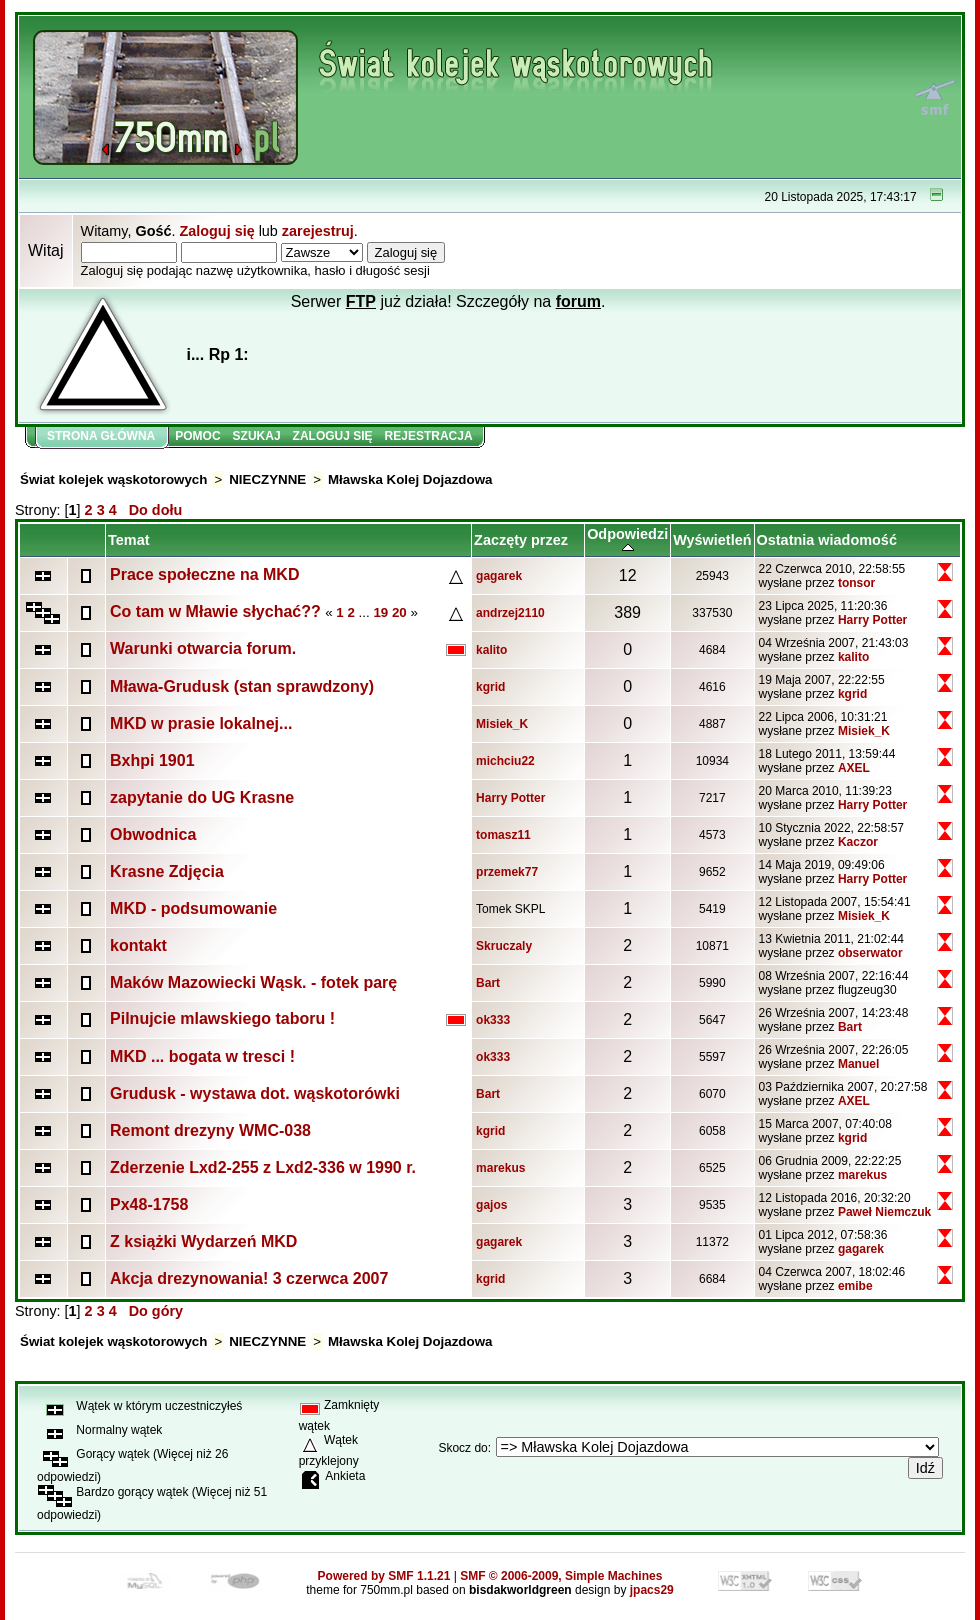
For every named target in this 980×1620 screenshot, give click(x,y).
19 (380, 612)
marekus (500, 1168)
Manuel (858, 1064)
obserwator (870, 953)
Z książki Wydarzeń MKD (203, 1241)
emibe (855, 1286)
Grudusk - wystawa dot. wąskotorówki (255, 1093)
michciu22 (505, 761)
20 (399, 612)
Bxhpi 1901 (152, 760)
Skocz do (462, 1448)
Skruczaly (504, 946)
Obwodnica (153, 834)
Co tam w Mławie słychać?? (215, 611)
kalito (491, 650)
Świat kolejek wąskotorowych (113, 479)
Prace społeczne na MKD (204, 574)
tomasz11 (503, 835)
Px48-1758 (149, 1204)
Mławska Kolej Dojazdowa (410, 479)
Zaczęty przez (521, 540)
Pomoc (197, 436)
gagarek (499, 576)
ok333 (493, 1020)
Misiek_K (502, 724)
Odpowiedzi (627, 540)
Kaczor (858, 842)
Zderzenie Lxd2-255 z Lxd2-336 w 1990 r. (263, 1167)
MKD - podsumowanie (193, 908)
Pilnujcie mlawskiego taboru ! (222, 1018)
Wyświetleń (712, 540)
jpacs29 (652, 1590)
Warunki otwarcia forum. (203, 648)
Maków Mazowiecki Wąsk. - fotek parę (253, 982)
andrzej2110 (510, 613)
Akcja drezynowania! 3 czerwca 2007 (249, 1278)
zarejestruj (318, 231)
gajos (491, 1205)
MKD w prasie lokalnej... (201, 723)
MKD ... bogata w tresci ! (202, 1056)
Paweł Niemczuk (884, 1212)
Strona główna (101, 436)
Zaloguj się (216, 231)
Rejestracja (429, 436)
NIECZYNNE (267, 479)
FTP (361, 301)
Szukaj (257, 436)
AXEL (854, 768)
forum (578, 301)
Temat (128, 540)
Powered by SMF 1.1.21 (384, 1576)
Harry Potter (872, 620)
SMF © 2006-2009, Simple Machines (561, 1576)
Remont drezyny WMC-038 (210, 1130)
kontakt (138, 945)
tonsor (856, 583)
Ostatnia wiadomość (827, 540)
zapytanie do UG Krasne (202, 797)
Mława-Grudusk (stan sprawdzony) (242, 686)
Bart (488, 983)
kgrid (490, 687)
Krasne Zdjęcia (167, 871)
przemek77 (507, 872)
